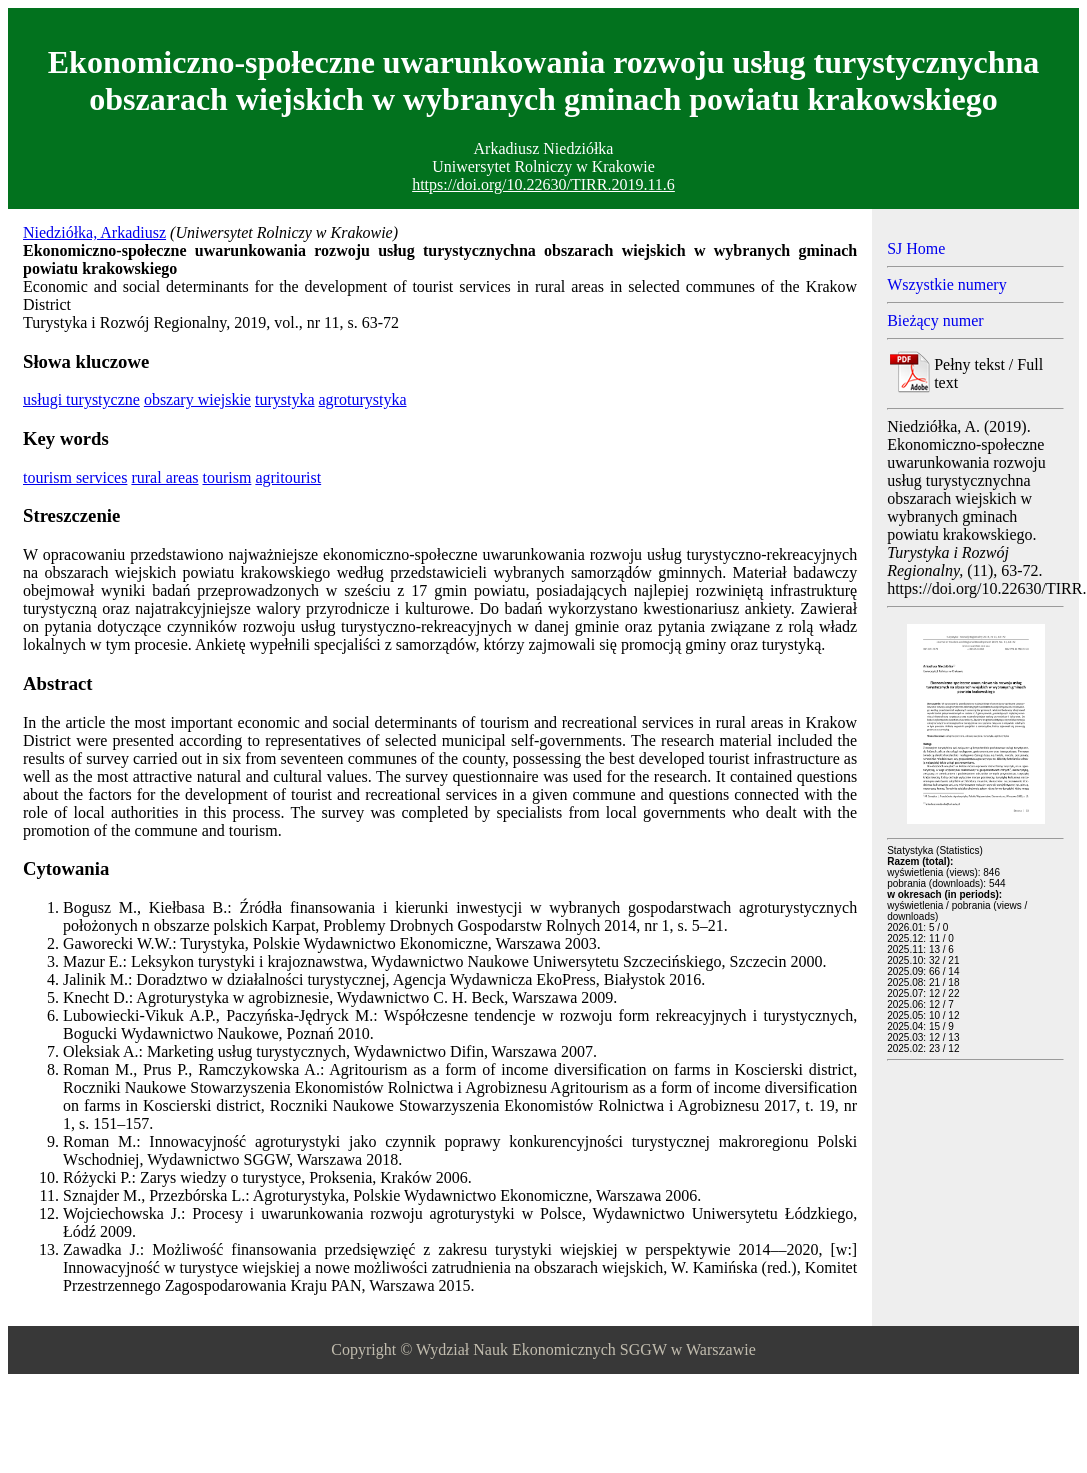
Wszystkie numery (947, 284)
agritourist (288, 477)
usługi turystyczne (81, 399)
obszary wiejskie (197, 399)
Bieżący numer (935, 320)
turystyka (285, 399)
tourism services (75, 477)
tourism (226, 477)
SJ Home (916, 248)
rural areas (164, 477)
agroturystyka (363, 399)
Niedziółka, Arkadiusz (94, 232)
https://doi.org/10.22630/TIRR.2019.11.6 (543, 184)
